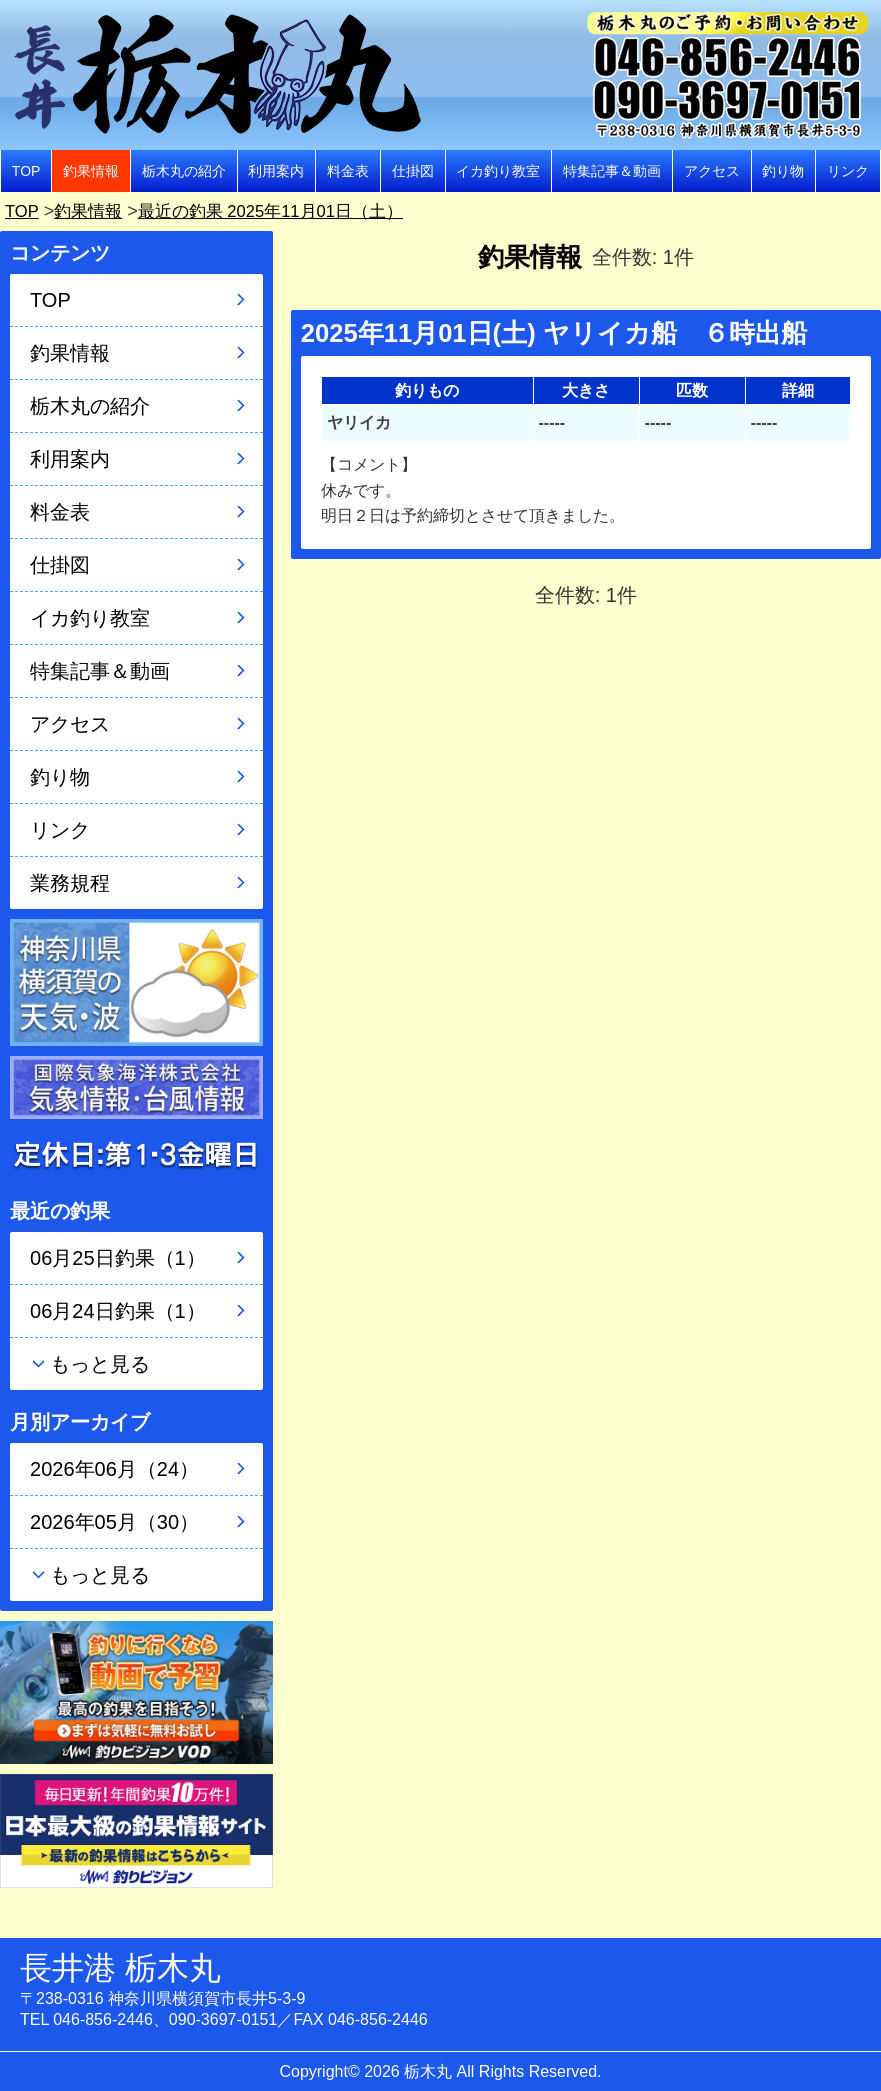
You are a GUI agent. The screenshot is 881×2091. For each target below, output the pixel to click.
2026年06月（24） (114, 1469)
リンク (848, 171)
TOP (26, 171)
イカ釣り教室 (498, 171)
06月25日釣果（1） (118, 1258)
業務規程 (70, 883)
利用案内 (276, 171)
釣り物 (783, 171)
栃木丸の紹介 (184, 171)
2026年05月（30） (114, 1522)
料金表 (348, 171)
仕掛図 (413, 171)
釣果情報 (91, 171)
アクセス (712, 171)
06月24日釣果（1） (118, 1311)
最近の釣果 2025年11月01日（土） (285, 211)
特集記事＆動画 (612, 171)
